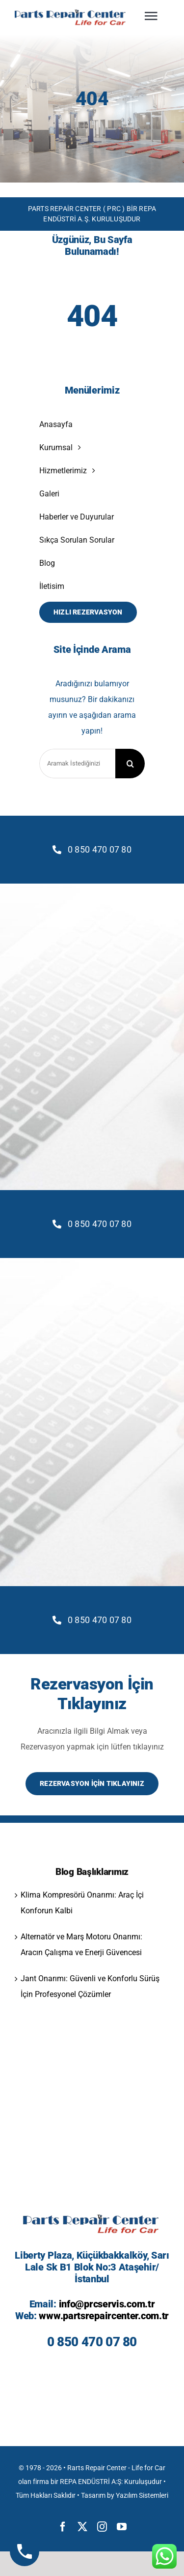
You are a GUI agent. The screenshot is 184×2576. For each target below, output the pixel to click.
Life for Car (148, 2468)
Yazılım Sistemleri (142, 2495)
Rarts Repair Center (97, 2468)
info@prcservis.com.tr (107, 2304)
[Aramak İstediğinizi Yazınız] (77, 763)
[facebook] (63, 2527)
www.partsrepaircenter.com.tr (104, 2316)
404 (92, 98)
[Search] (130, 763)
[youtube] (122, 2527)
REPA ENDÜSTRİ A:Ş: (91, 2481)
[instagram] (102, 2527)
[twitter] (82, 2527)
